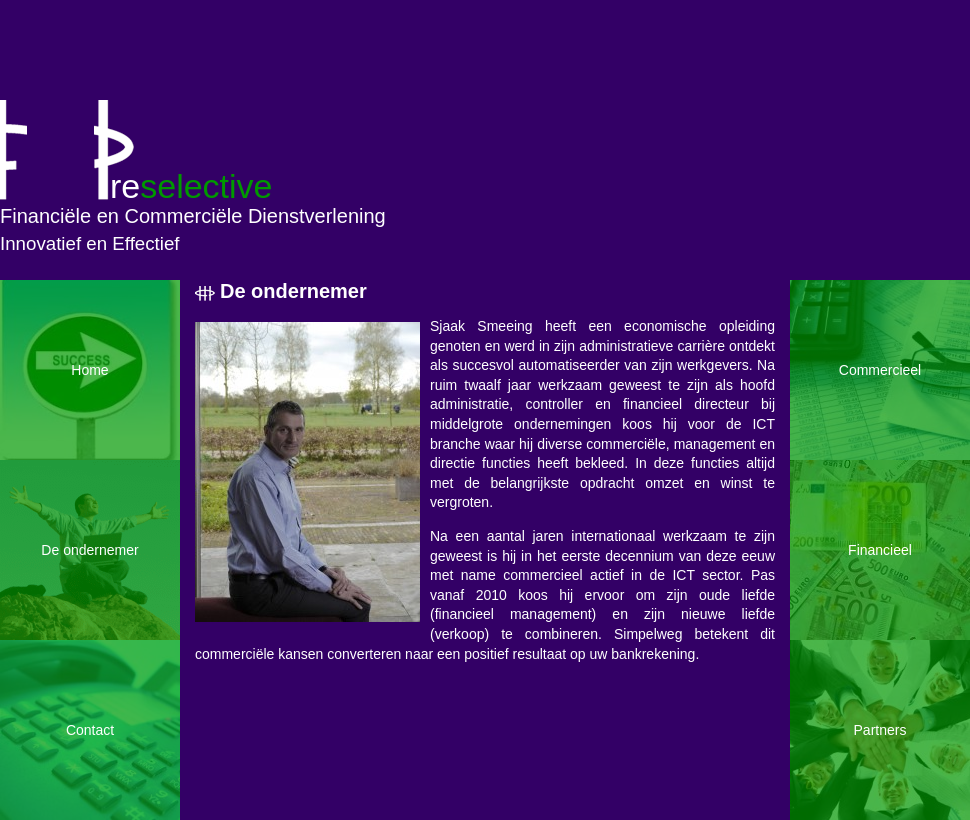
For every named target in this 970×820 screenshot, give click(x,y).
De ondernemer (293, 291)
